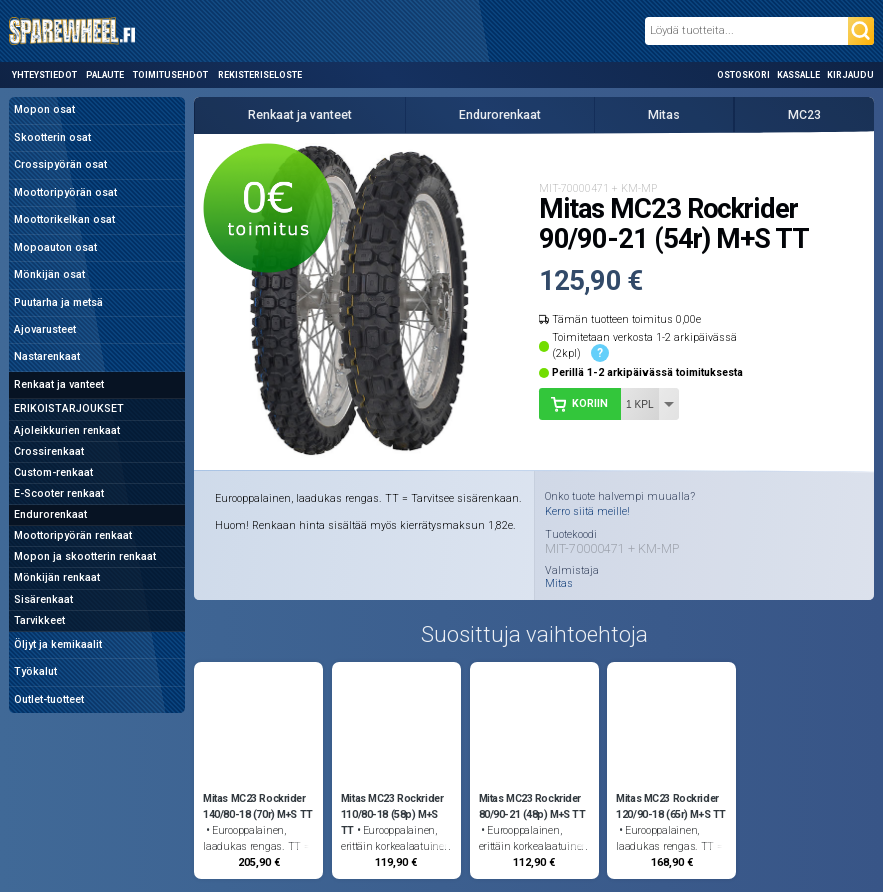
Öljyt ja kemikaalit (58, 644)
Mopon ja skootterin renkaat (85, 556)
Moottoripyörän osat (65, 192)
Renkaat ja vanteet (59, 384)
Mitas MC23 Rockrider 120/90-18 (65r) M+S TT (671, 806)
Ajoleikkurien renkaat (67, 430)
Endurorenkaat (50, 514)
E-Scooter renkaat (59, 493)
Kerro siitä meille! (587, 511)
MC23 (804, 115)
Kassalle (798, 75)
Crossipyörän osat (60, 164)
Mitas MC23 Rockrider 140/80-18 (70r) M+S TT (258, 806)
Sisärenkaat (43, 599)
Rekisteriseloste (260, 75)
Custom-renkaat (53, 472)
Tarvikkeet (39, 620)
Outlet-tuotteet (49, 699)
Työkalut (35, 671)
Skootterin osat (52, 137)
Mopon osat (44, 109)
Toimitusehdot (170, 75)
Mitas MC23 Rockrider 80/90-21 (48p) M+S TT (532, 806)
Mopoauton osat (55, 247)
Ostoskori (743, 75)
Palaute (105, 75)
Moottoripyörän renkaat (73, 535)
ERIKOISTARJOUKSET (69, 408)
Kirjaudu (850, 75)
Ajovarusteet (45, 329)
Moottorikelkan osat (64, 219)
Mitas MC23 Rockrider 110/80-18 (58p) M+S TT (392, 814)
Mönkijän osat (49, 274)
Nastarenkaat (47, 356)
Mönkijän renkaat (57, 577)
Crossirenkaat (49, 451)
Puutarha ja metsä (58, 302)
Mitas (664, 115)
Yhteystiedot (44, 75)
